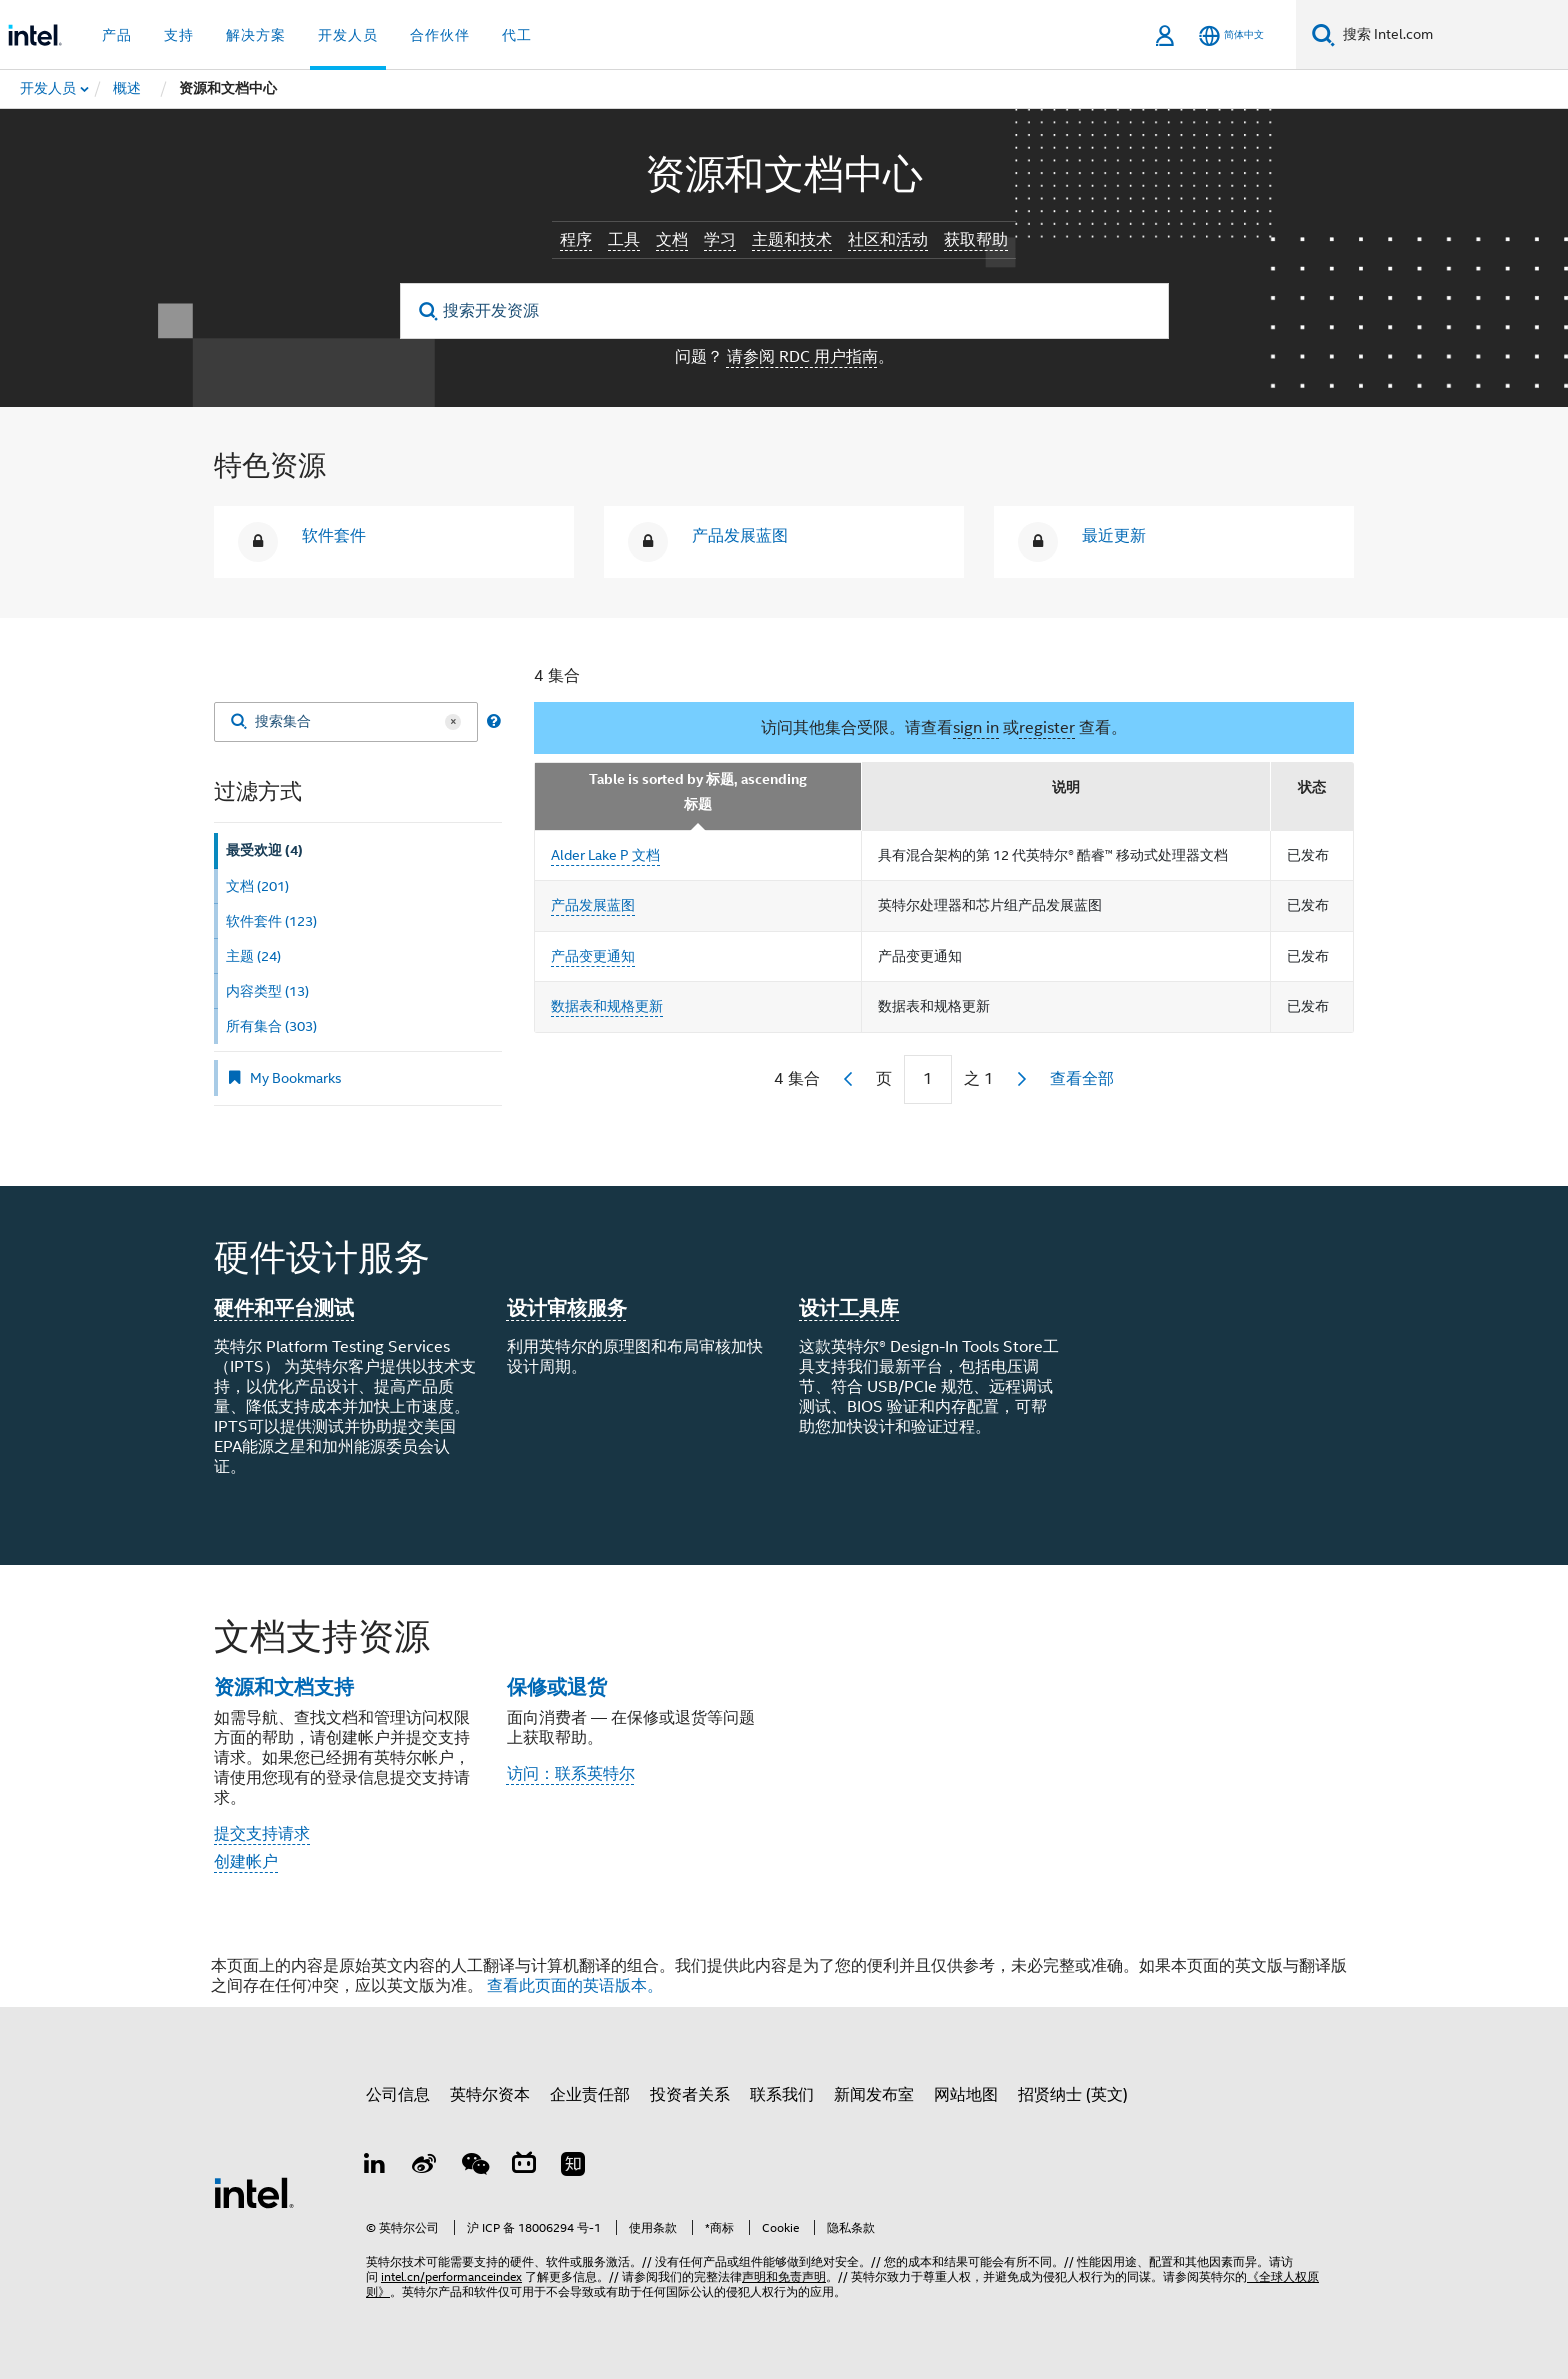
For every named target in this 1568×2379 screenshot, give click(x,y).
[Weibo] (425, 2167)
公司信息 (398, 2095)
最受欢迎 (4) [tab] (264, 850)
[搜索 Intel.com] (1451, 35)
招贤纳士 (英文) (1073, 2095)
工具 (624, 240)
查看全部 (1082, 1079)
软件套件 (334, 536)
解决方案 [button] (256, 35)
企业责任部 (590, 2095)
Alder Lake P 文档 (605, 855)
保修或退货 (557, 1687)
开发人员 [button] (348, 35)
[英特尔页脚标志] (254, 2192)
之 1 (979, 1079)
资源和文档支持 (284, 1687)
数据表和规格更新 (607, 1006)
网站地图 (966, 2095)
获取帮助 (976, 240)
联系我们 (782, 2095)
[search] (429, 311)
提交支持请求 (262, 1834)
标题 (698, 804)
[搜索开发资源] (784, 311)
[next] (1022, 1079)
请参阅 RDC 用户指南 (802, 357)
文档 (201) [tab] (257, 886)
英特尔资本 (490, 2095)
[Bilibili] (524, 2167)
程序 (576, 240)
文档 (672, 240)
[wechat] (474, 2167)
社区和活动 (888, 240)
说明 (1066, 787)
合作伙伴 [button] (440, 35)
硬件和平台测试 (284, 1308)
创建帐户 (246, 1862)
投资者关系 (690, 2095)
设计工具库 (849, 1308)
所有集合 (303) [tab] (271, 1026)
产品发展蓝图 (740, 536)
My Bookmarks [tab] (284, 1078)
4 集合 (557, 676)
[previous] (848, 1079)
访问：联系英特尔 (571, 1774)
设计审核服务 (567, 1308)
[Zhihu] (573, 2167)
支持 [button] (179, 35)
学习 (720, 240)
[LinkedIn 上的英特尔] (375, 2167)
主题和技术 (792, 240)
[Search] (239, 722)
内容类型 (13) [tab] (267, 991)
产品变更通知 (593, 956)
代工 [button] (517, 35)
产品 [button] (117, 35)
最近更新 (1114, 536)
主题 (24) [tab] (253, 956)
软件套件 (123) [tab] (271, 921)
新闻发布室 (874, 2095)
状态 (1312, 787)
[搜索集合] (346, 722)
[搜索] (1323, 34)
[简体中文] (1231, 35)
